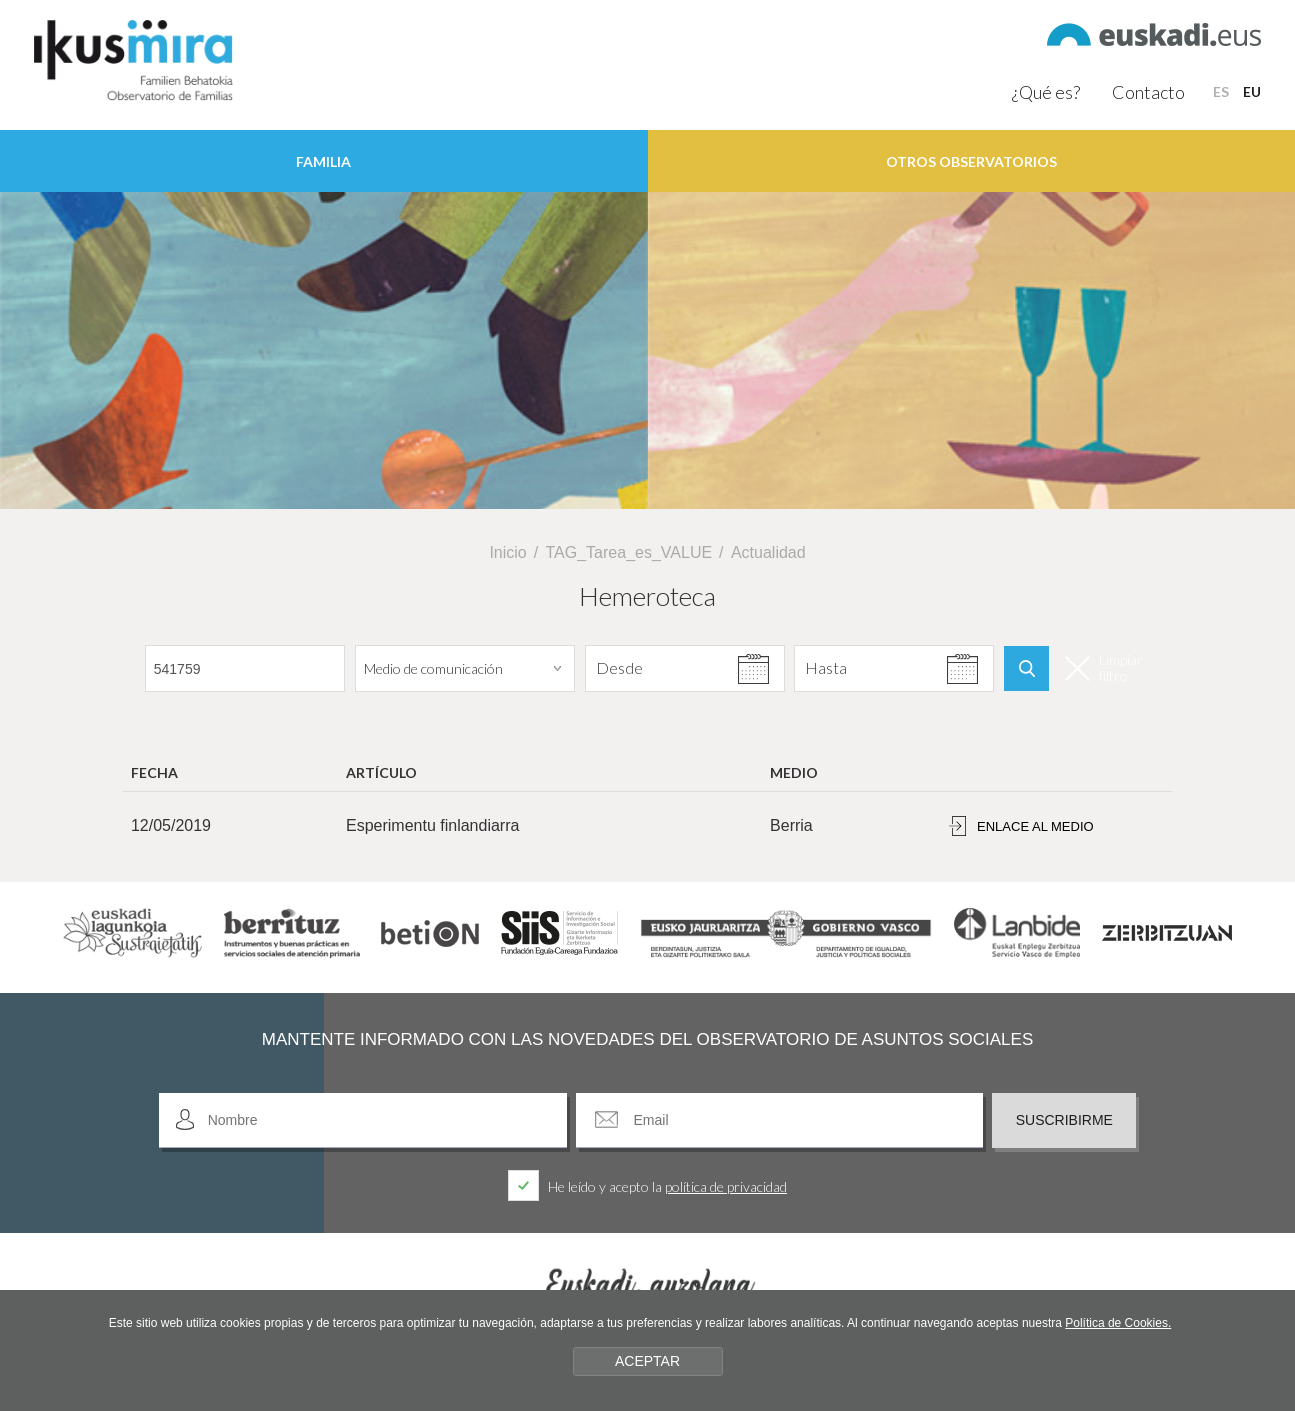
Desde (616, 667)
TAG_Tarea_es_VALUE (629, 552)
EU (1252, 91)
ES (1221, 91)
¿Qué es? (1046, 92)
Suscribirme (1064, 1120)
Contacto (1148, 92)
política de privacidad (726, 1186)
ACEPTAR (647, 1361)
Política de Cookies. (1118, 1323)
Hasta (825, 667)
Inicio (507, 552)
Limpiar (1104, 667)
